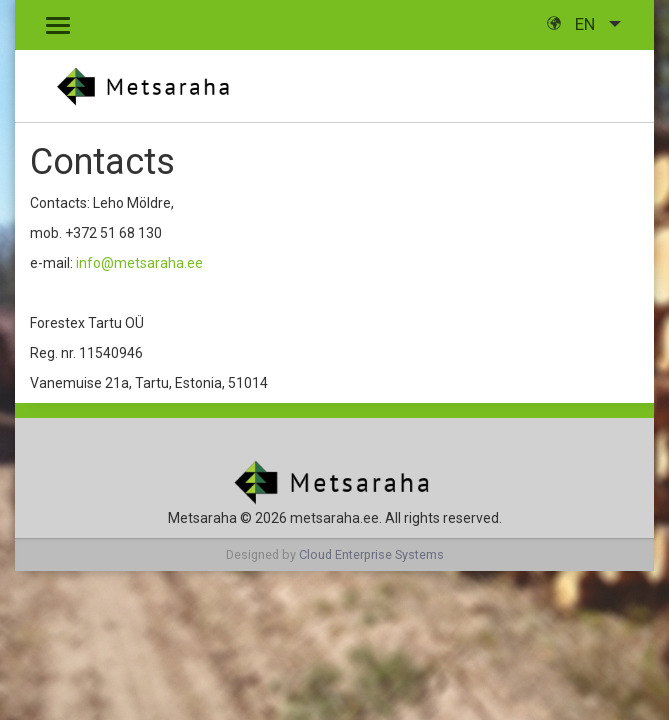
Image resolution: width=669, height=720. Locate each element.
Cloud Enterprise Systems (371, 554)
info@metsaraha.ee (139, 263)
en (573, 24)
